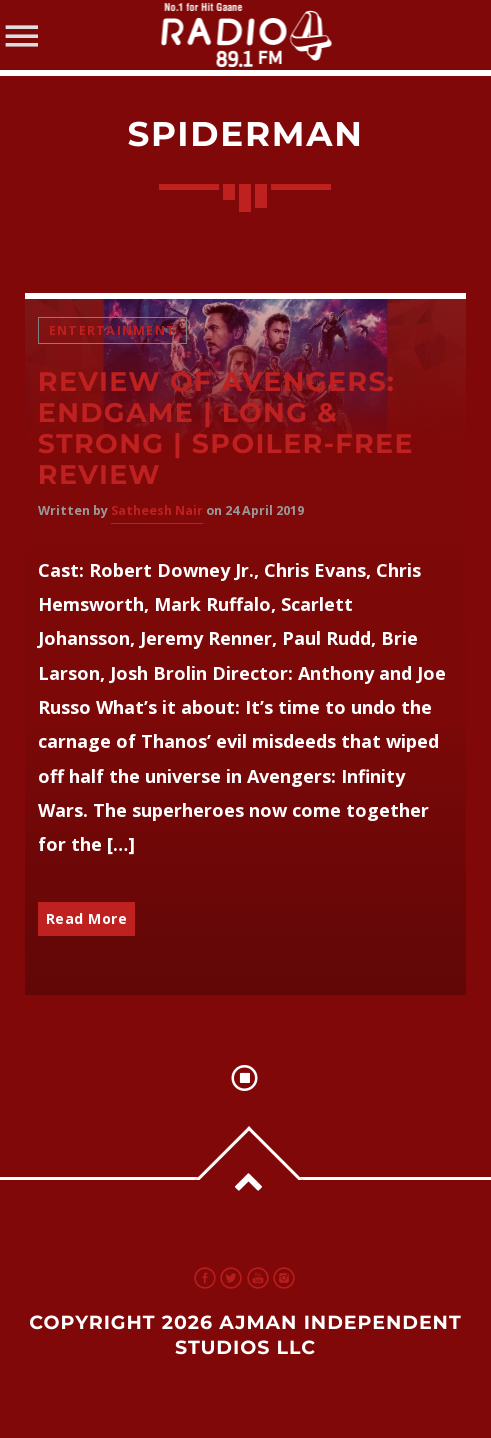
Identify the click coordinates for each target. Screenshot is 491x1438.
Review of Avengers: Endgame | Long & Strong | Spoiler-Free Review (226, 428)
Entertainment (112, 330)
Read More (87, 918)
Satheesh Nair (157, 510)
